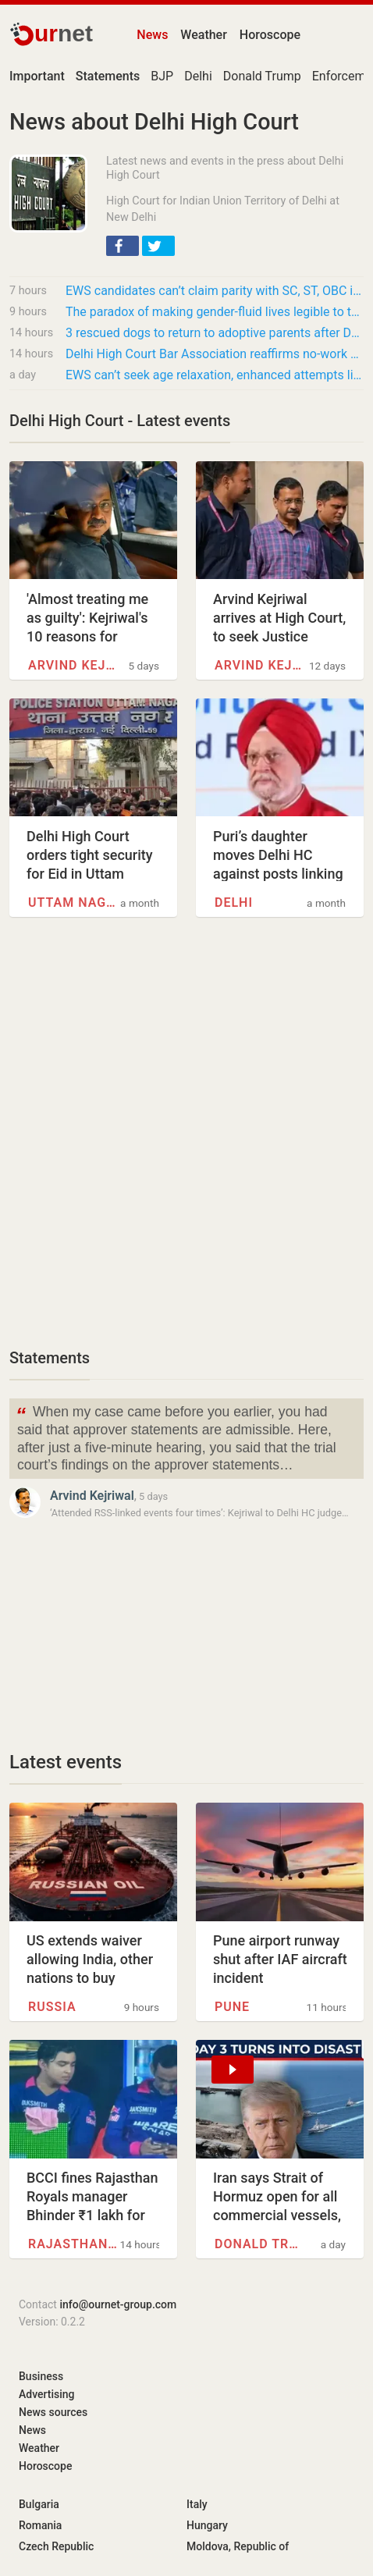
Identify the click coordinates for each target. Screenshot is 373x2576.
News (152, 34)
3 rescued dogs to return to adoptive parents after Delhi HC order (215, 332)
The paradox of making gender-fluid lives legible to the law (215, 311)
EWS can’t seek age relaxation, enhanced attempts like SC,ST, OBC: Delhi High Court (215, 375)
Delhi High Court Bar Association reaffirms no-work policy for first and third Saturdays (215, 353)
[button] (122, 246)
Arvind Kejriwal (74, 665)
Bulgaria (39, 2504)
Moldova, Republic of (237, 2546)
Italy (197, 2504)
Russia (52, 2006)
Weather (203, 34)
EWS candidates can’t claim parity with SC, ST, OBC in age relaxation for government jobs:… (215, 290)
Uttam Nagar (74, 902)
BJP (162, 76)
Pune (232, 2006)
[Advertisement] (186, 1140)
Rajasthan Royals (74, 2244)
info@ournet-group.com (117, 2304)
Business (41, 2376)
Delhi (198, 76)
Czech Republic (56, 2546)
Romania (40, 2525)
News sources (53, 2412)
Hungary (207, 2525)
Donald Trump (262, 76)
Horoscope (270, 34)
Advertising (47, 2394)
